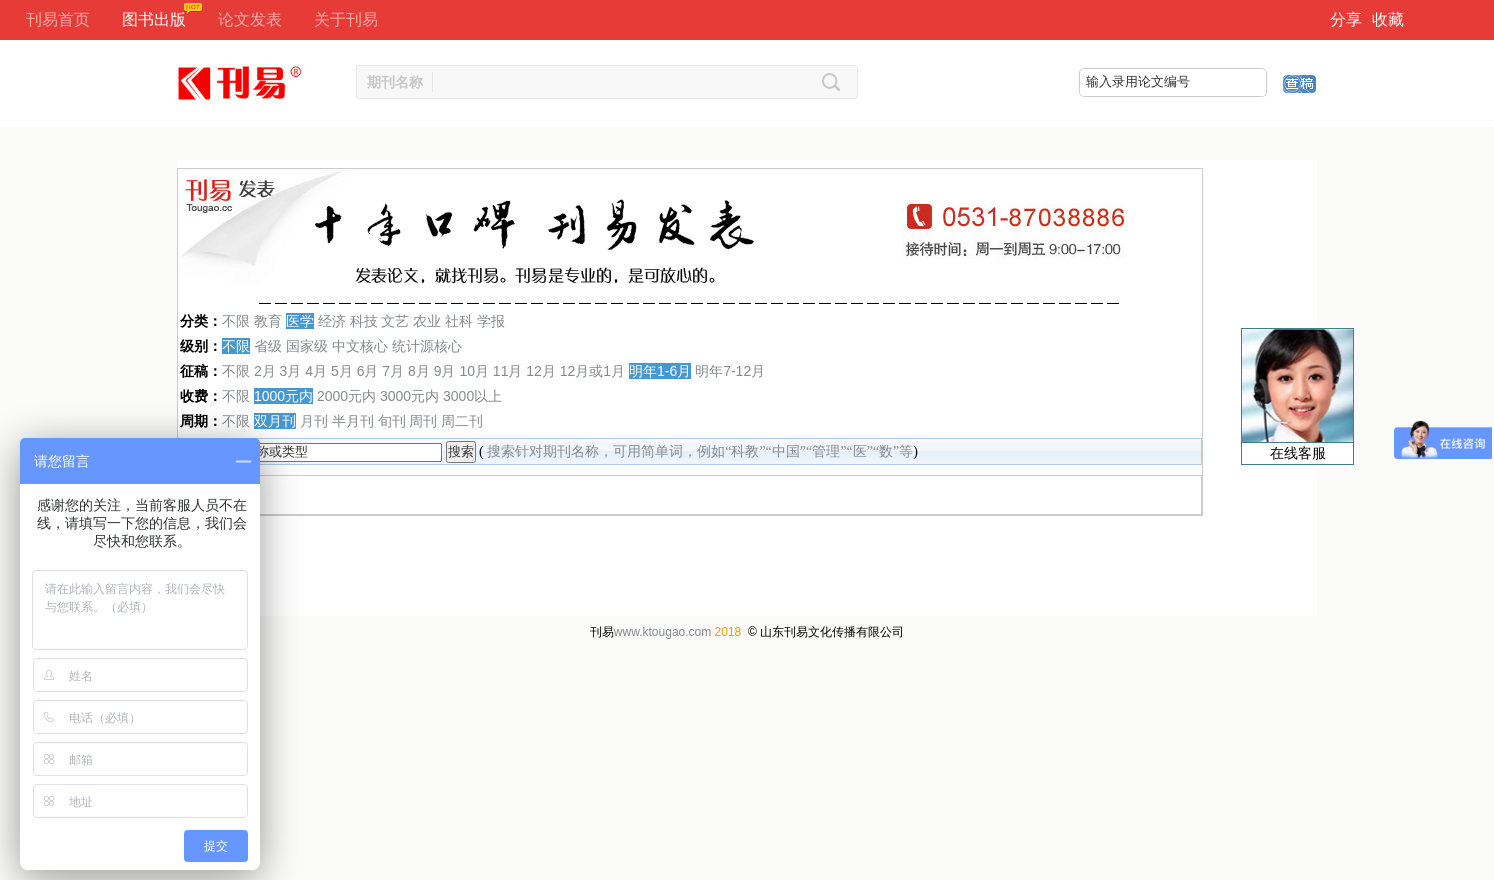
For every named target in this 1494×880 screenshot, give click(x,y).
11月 (508, 371)
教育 (268, 321)
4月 (316, 371)
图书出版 (154, 19)
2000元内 (346, 396)
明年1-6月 (660, 371)
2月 (265, 371)
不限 (236, 321)
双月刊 (275, 421)
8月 (419, 371)
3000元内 (409, 396)
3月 (291, 371)
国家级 (307, 346)
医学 (300, 321)
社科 (459, 321)
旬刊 (392, 421)
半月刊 (353, 421)
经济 (332, 321)
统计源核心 (427, 346)
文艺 (395, 321)
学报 (491, 321)
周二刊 (462, 421)
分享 (1346, 19)
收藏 (1388, 19)
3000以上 (472, 396)
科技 (364, 321)
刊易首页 (58, 19)
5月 (342, 371)
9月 (445, 371)
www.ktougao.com (662, 632)
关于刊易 (346, 19)
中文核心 (360, 346)
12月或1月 (592, 371)
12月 (541, 371)
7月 (393, 371)
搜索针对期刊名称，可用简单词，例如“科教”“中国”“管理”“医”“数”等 (700, 451)
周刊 (423, 421)
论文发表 (250, 19)
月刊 (314, 421)
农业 (427, 321)
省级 (268, 346)
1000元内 (283, 396)
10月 (474, 371)
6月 (368, 371)
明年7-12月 (730, 371)
